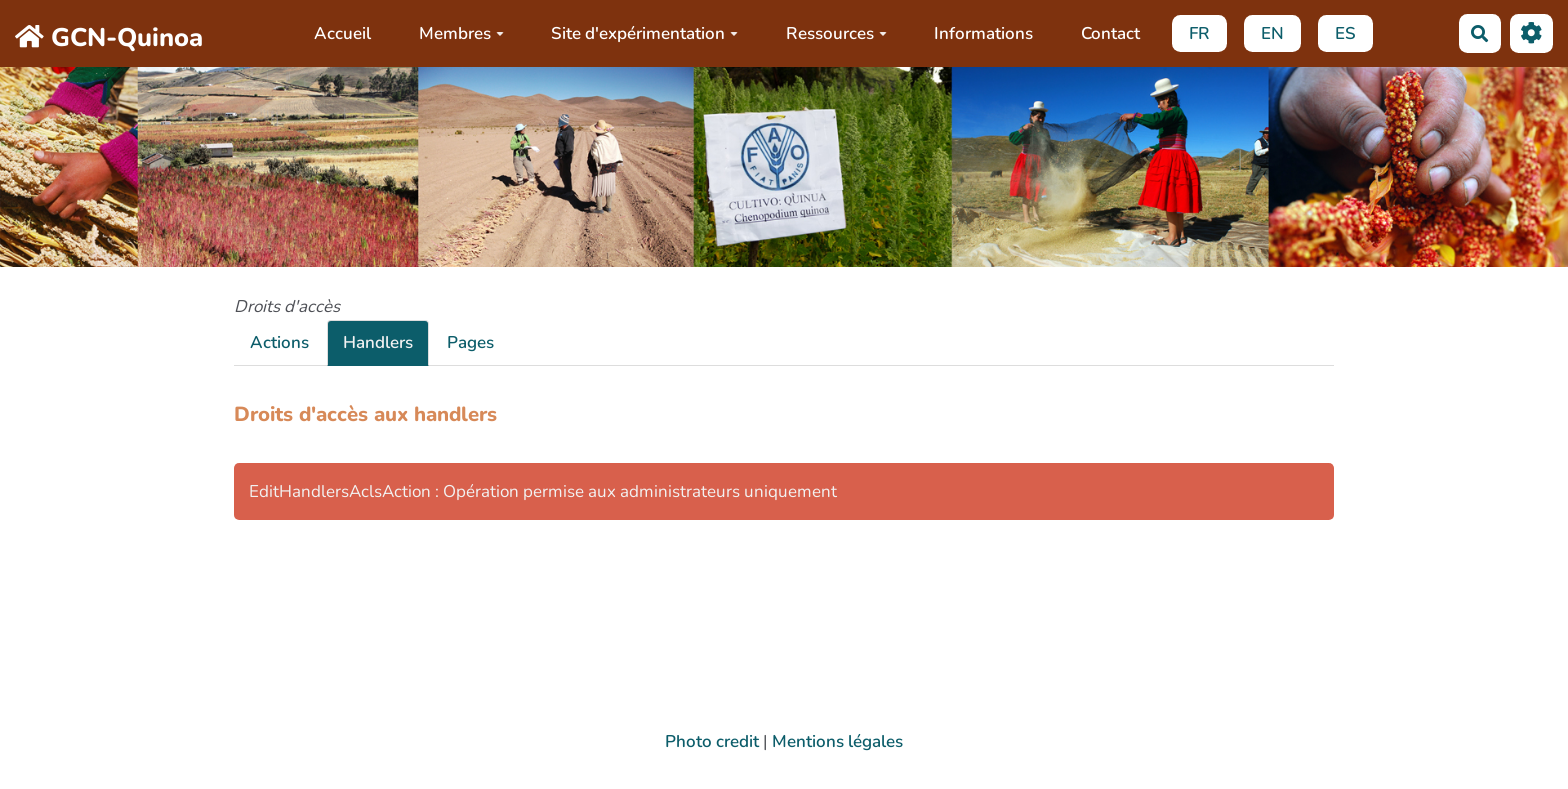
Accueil (342, 33)
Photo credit (712, 741)
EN (1272, 33)
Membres (461, 33)
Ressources (836, 33)
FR (1199, 33)
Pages (470, 342)
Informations (983, 33)
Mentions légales (837, 741)
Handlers (378, 342)
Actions (279, 342)
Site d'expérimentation (644, 33)
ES (1345, 33)
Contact (1110, 33)
